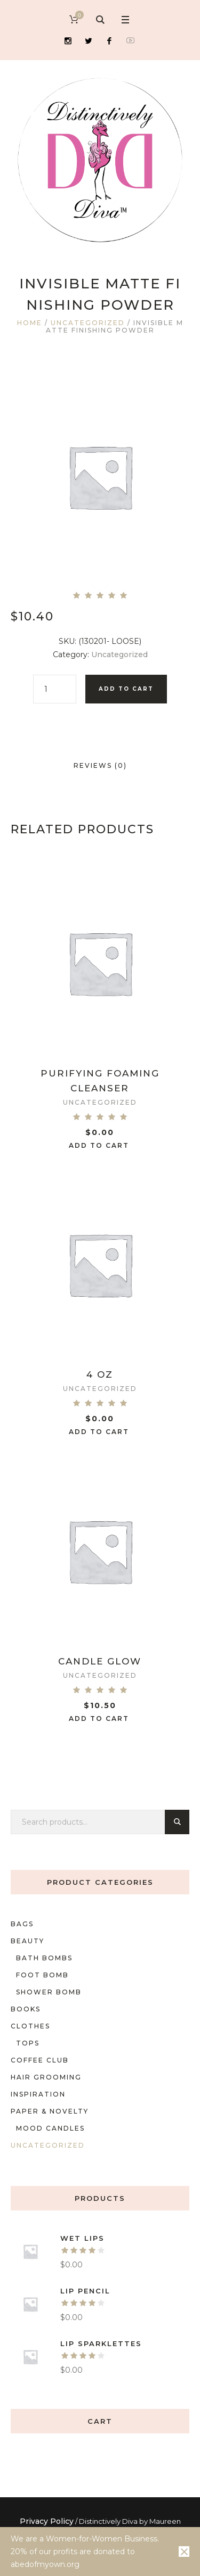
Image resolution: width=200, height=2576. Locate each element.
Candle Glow (99, 1661)
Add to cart (126, 688)
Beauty (27, 1941)
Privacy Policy (47, 2521)
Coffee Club (40, 2060)
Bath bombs (44, 1958)
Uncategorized (88, 323)
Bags (22, 1924)
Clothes (30, 2026)
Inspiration (38, 2094)
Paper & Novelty (50, 2111)
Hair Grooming (46, 2077)
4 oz (99, 1374)
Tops (27, 2043)
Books (26, 2009)
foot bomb (42, 1975)
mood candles (50, 2128)
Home (29, 323)
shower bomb (49, 1992)
